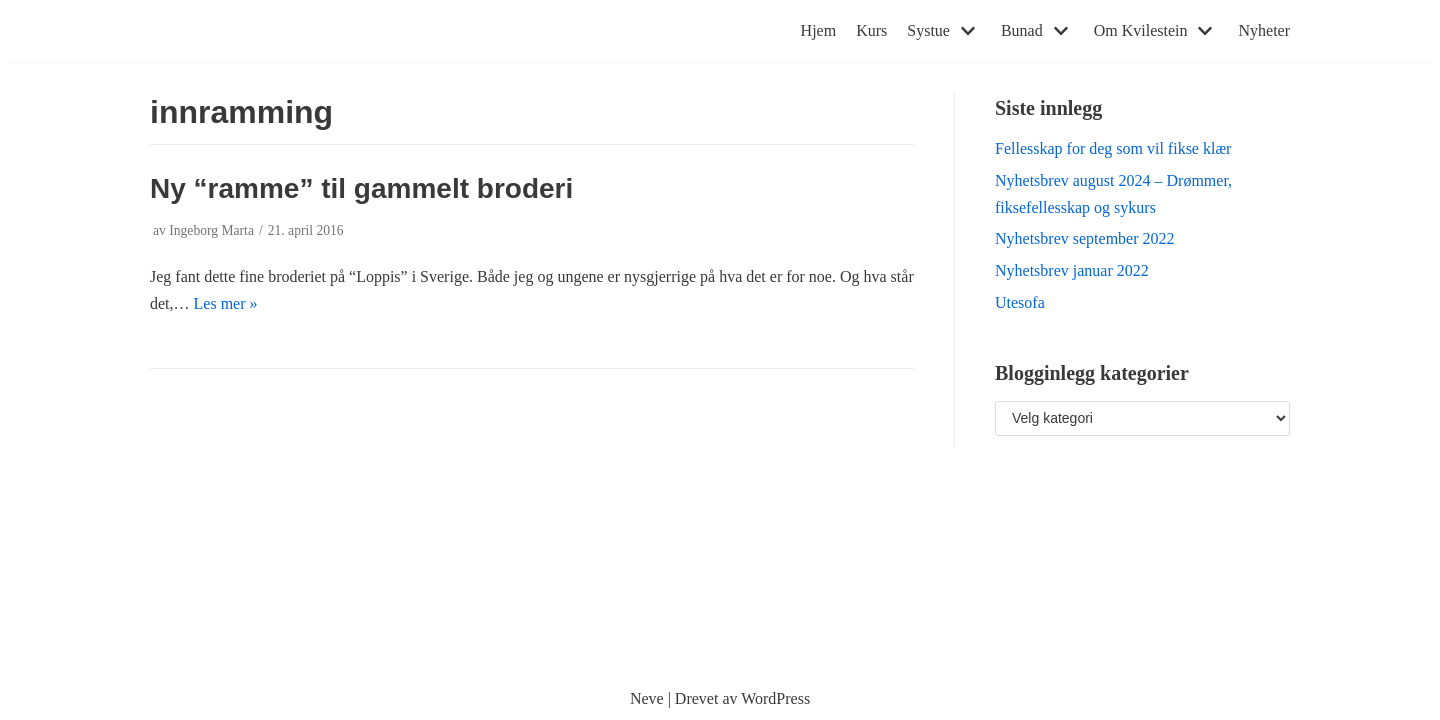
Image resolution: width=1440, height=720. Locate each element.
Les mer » (226, 303)
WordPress (775, 698)
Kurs (871, 30)
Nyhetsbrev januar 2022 (1072, 270)
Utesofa (1020, 302)
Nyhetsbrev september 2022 (1085, 238)
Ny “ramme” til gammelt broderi (361, 188)
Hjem (819, 30)
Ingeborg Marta (211, 230)
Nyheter (1264, 30)
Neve (647, 698)
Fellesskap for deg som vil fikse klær (1113, 148)
